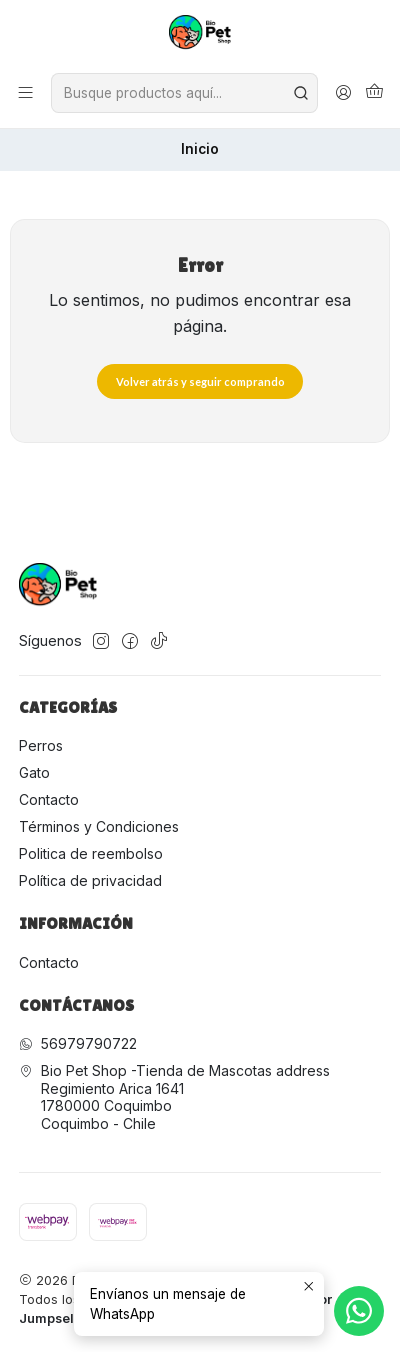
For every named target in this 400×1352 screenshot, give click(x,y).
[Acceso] (343, 93)
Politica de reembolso (91, 853)
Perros (41, 745)
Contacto (49, 799)
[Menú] (25, 93)
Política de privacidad (90, 880)
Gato (34, 772)
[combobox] (184, 93)
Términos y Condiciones (99, 826)
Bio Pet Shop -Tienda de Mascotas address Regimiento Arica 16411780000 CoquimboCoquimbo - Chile (174, 1097)
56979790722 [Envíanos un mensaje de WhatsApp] (78, 1043)
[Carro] (374, 93)
